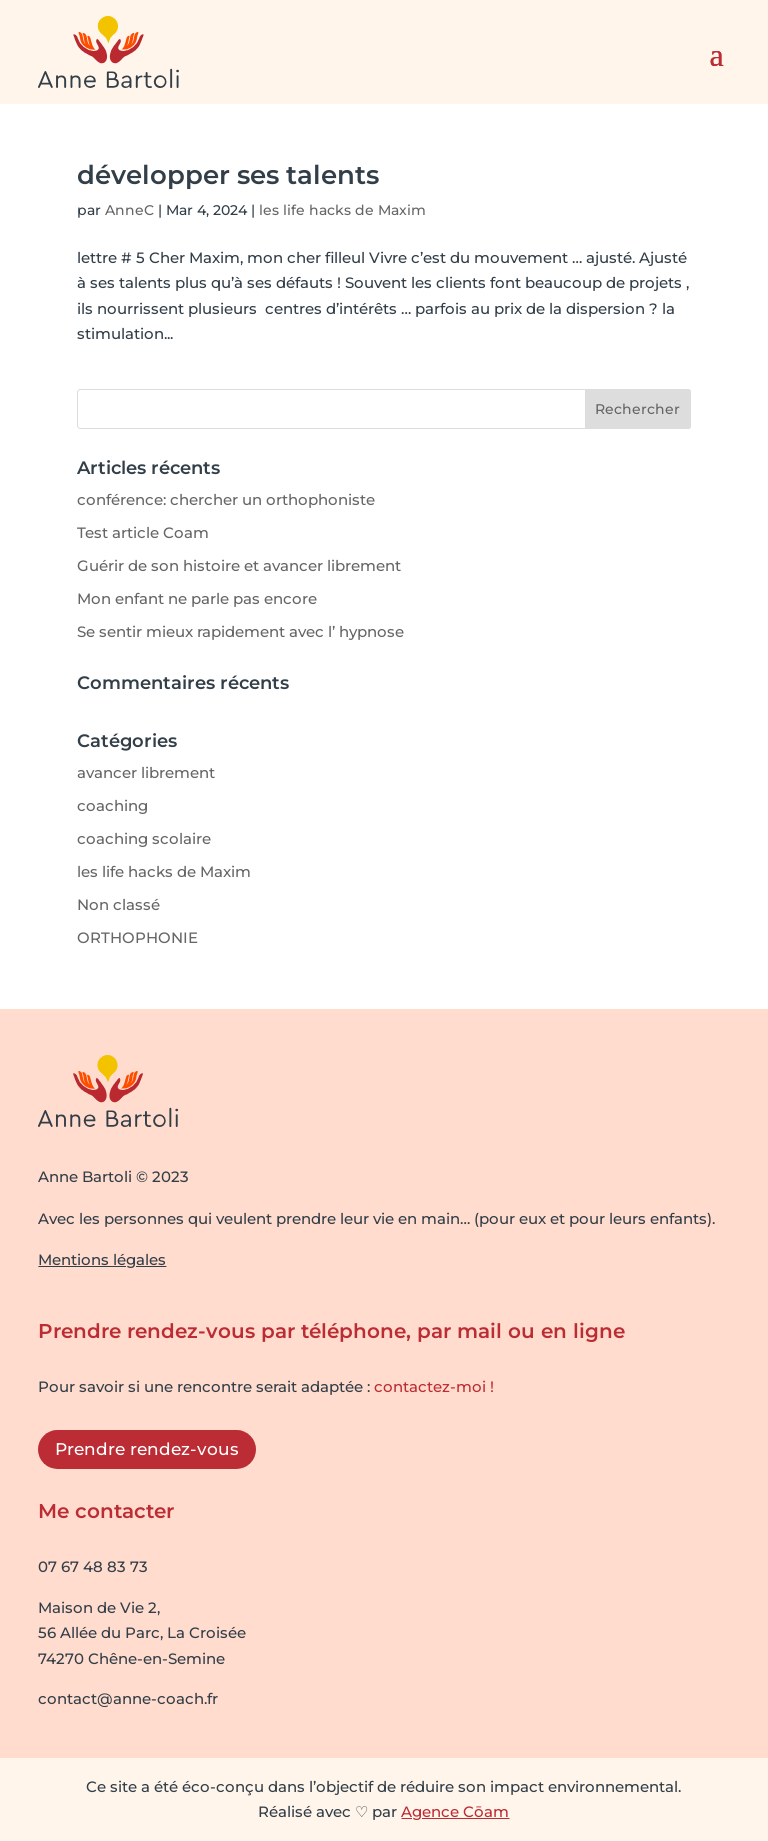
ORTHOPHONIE (137, 937)
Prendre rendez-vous (147, 1449)
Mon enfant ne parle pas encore (197, 598)
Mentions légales (102, 1259)
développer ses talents (228, 175)
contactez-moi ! (434, 1386)
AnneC (129, 210)
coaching (112, 805)
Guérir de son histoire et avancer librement (239, 565)
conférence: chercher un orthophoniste (226, 499)
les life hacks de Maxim (342, 210)
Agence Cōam (455, 1811)
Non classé (118, 904)
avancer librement (146, 772)
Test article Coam (143, 532)
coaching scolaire (144, 838)
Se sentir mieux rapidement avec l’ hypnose (240, 631)
